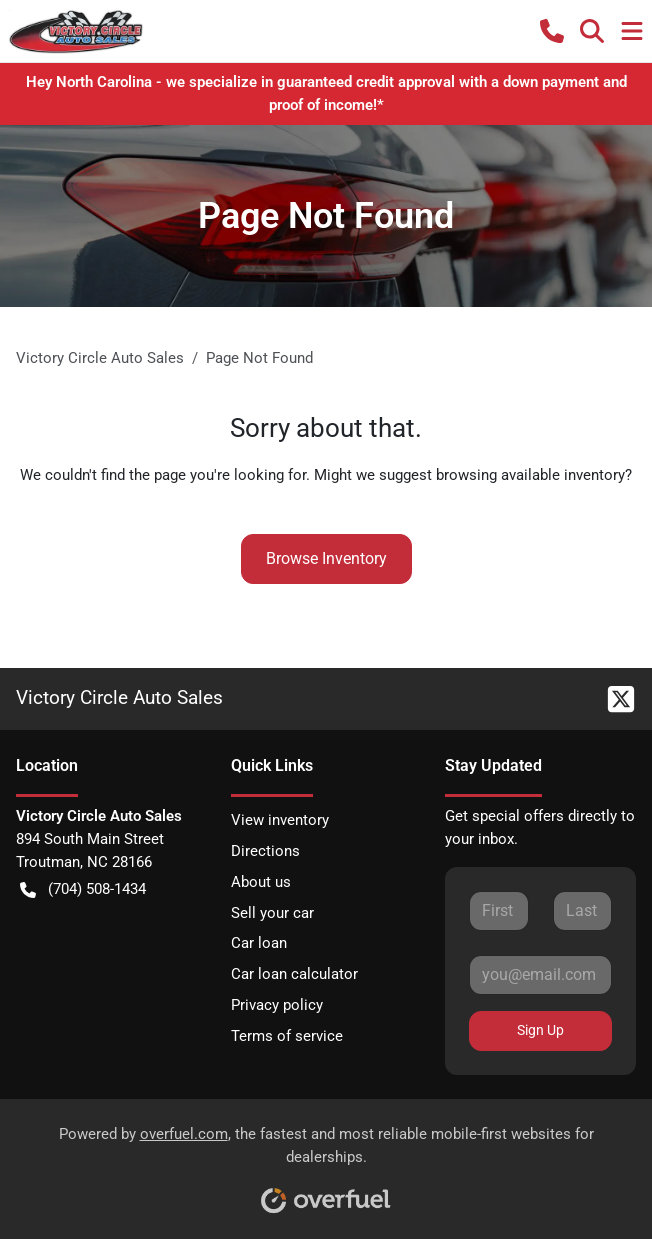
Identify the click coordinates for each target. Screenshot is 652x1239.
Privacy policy (277, 1005)
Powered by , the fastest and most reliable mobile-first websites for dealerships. (326, 1162)
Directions (265, 851)
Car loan (259, 943)
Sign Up (540, 1030)
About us (261, 882)
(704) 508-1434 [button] (83, 889)
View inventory (280, 820)
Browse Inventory (326, 558)
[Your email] (540, 975)
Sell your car (272, 913)
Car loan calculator (294, 974)
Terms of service (287, 1036)
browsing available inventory (530, 475)
